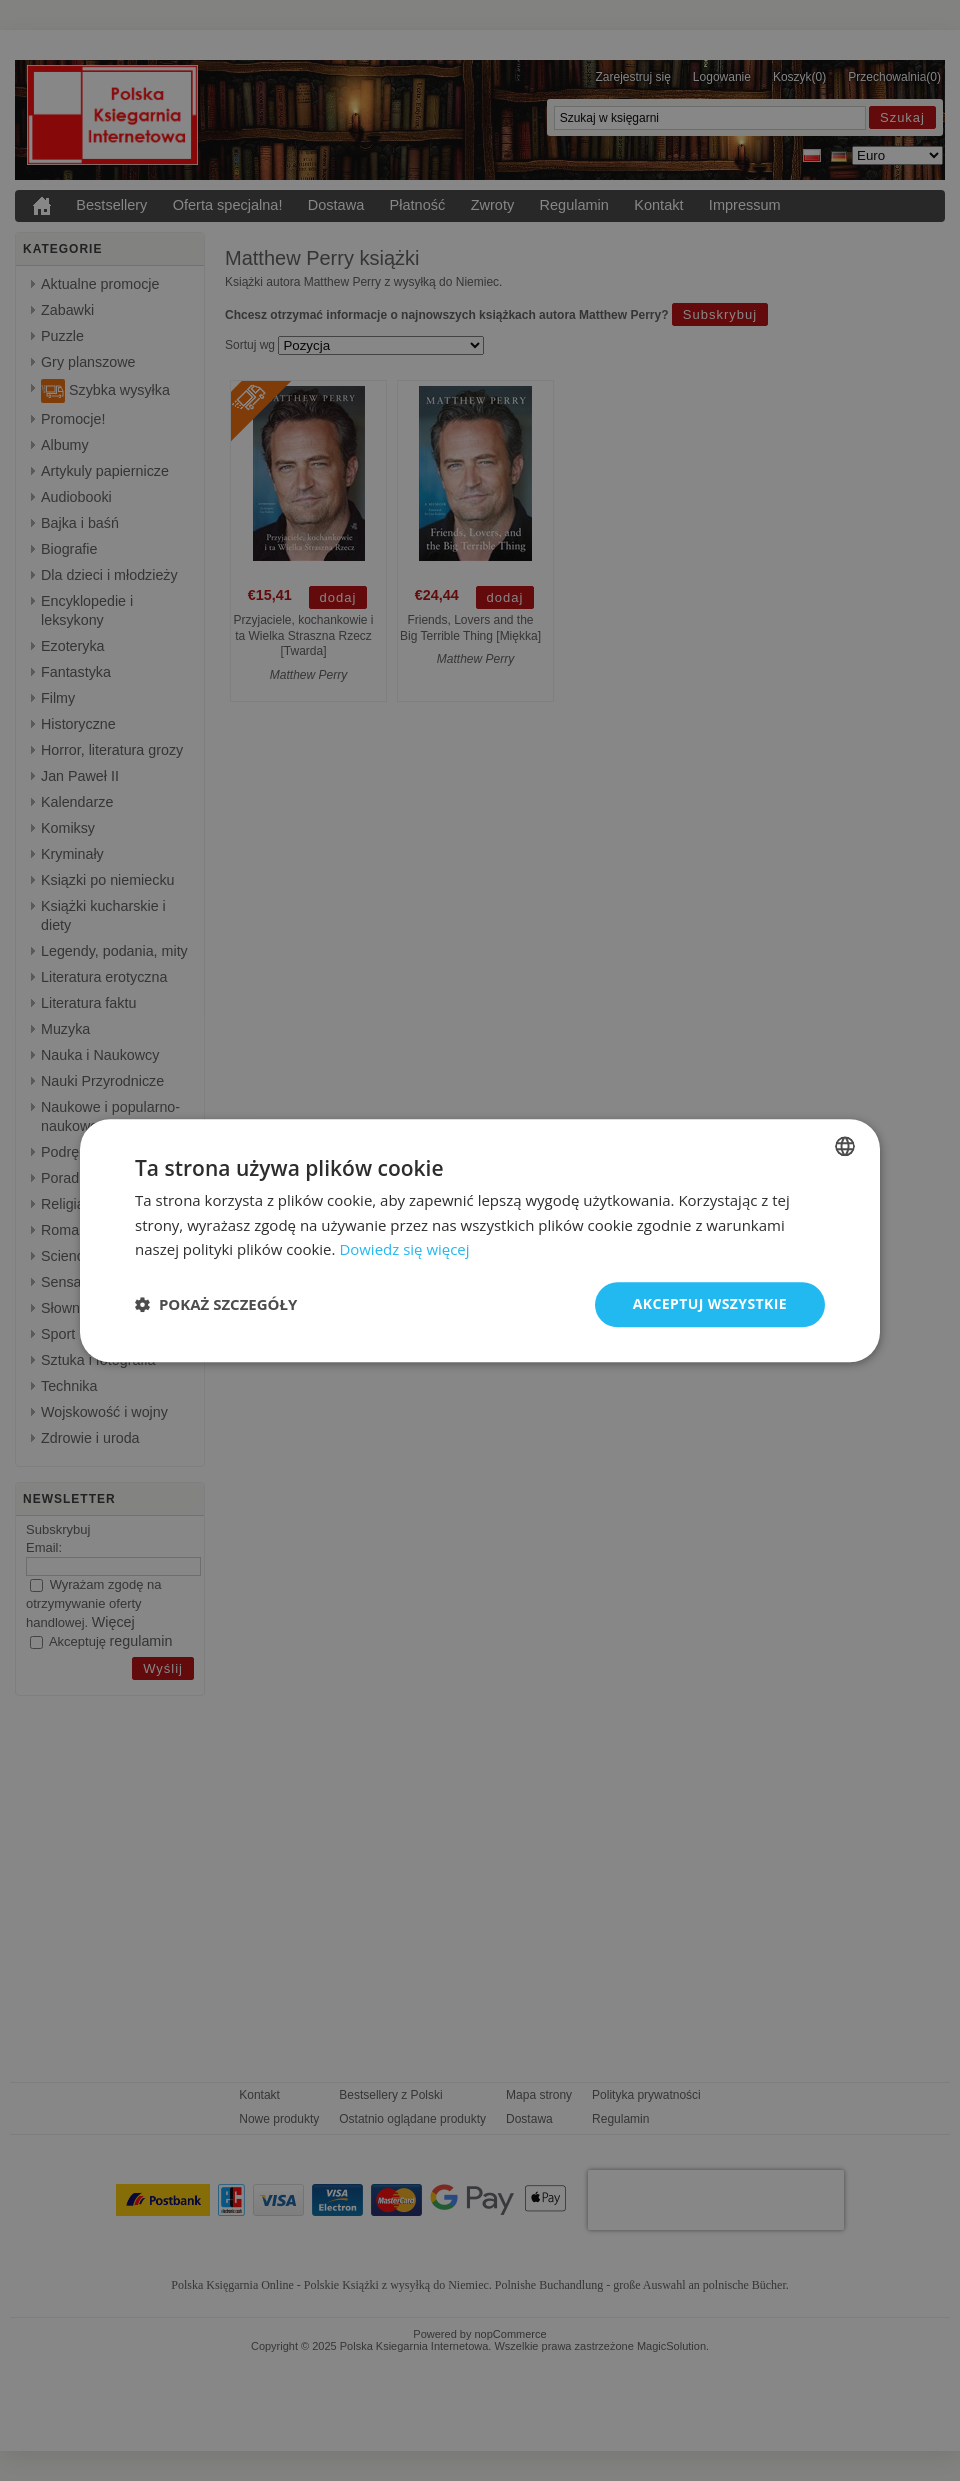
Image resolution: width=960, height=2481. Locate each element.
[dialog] (480, 1240)
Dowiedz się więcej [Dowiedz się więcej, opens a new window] (404, 1250)
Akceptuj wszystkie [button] (710, 1303)
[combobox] (845, 1146)
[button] (216, 1305)
